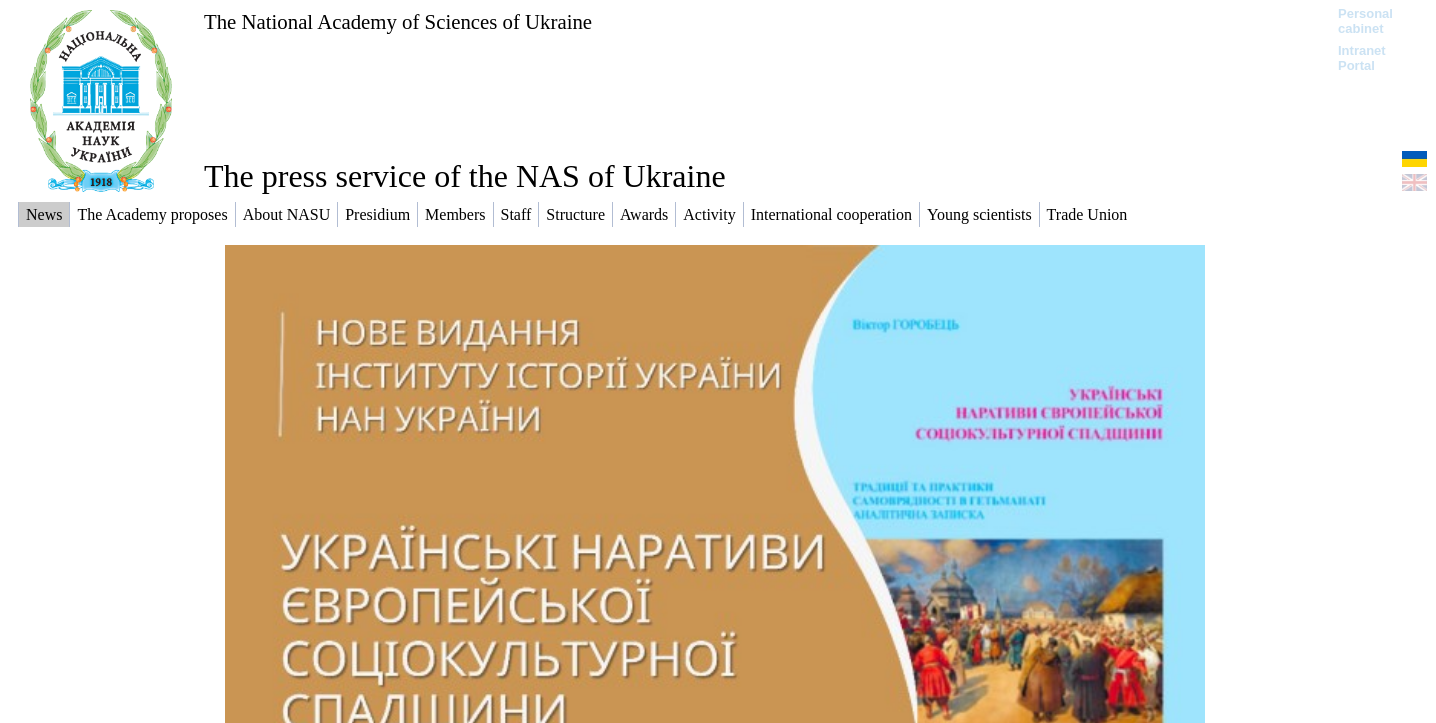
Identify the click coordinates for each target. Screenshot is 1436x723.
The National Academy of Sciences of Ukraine (398, 21)
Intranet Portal (1362, 58)
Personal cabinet (1365, 21)
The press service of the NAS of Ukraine (465, 176)
